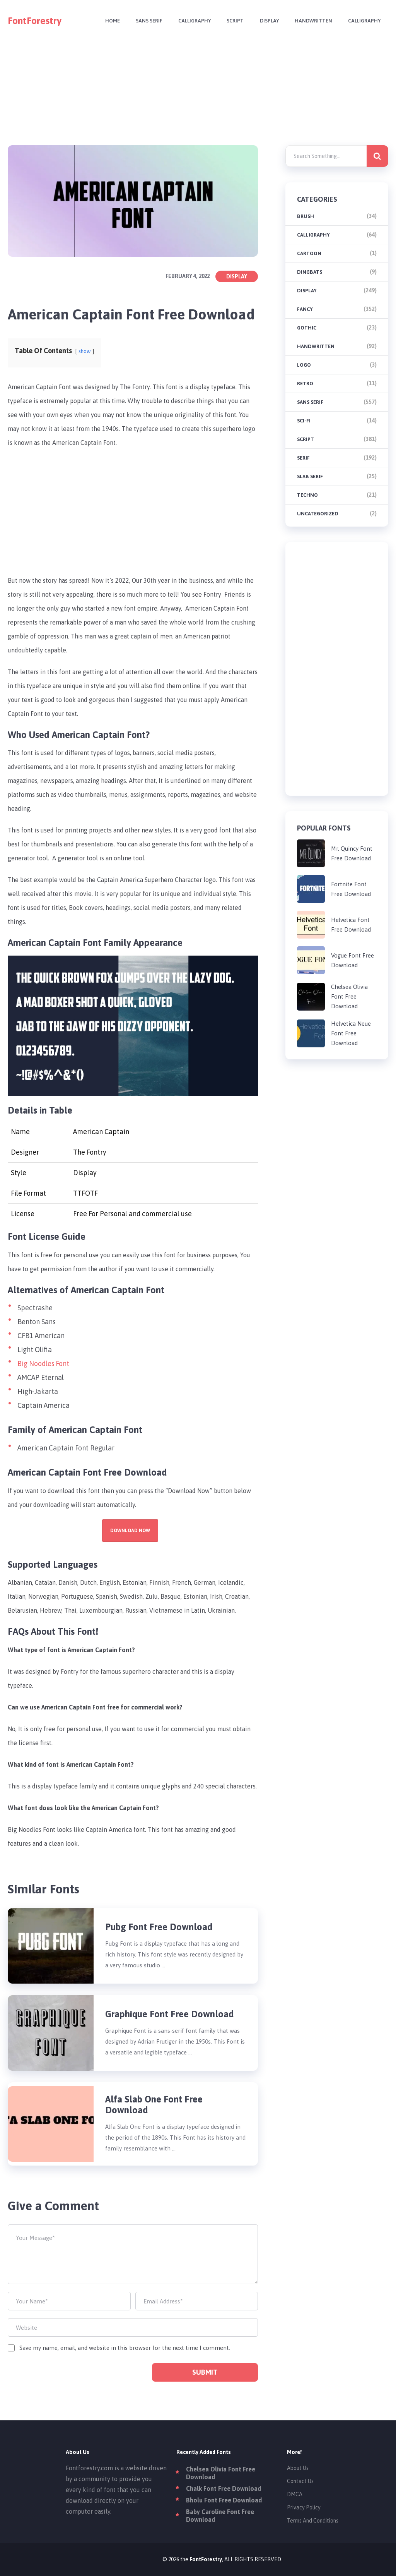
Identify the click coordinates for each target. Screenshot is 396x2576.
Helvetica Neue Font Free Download (351, 1033)
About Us (298, 2468)
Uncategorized (317, 514)
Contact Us (300, 2481)
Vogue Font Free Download (352, 960)
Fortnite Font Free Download (351, 889)
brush (305, 216)
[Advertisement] (198, 96)
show (85, 351)
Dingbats (309, 272)
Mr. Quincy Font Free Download (351, 853)
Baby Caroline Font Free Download (220, 2515)
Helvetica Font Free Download (351, 924)
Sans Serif (143, 21)
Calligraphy (189, 21)
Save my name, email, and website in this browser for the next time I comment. (124, 2347)
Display (266, 21)
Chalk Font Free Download (223, 2488)
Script (231, 21)
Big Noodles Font (43, 1363)
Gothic (306, 328)
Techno (307, 495)
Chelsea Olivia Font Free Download (349, 996)
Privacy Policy (304, 2507)
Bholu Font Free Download (224, 2500)
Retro (305, 383)
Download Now (130, 1530)
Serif (303, 458)
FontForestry (34, 20)
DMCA (294, 2494)
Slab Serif (310, 476)
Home (105, 21)
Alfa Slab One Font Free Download (154, 2105)
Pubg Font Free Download (159, 1927)
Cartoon (309, 253)
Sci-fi (304, 421)
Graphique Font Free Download (169, 2014)
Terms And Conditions (312, 2521)
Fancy (305, 309)
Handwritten (311, 21)
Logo (304, 365)
